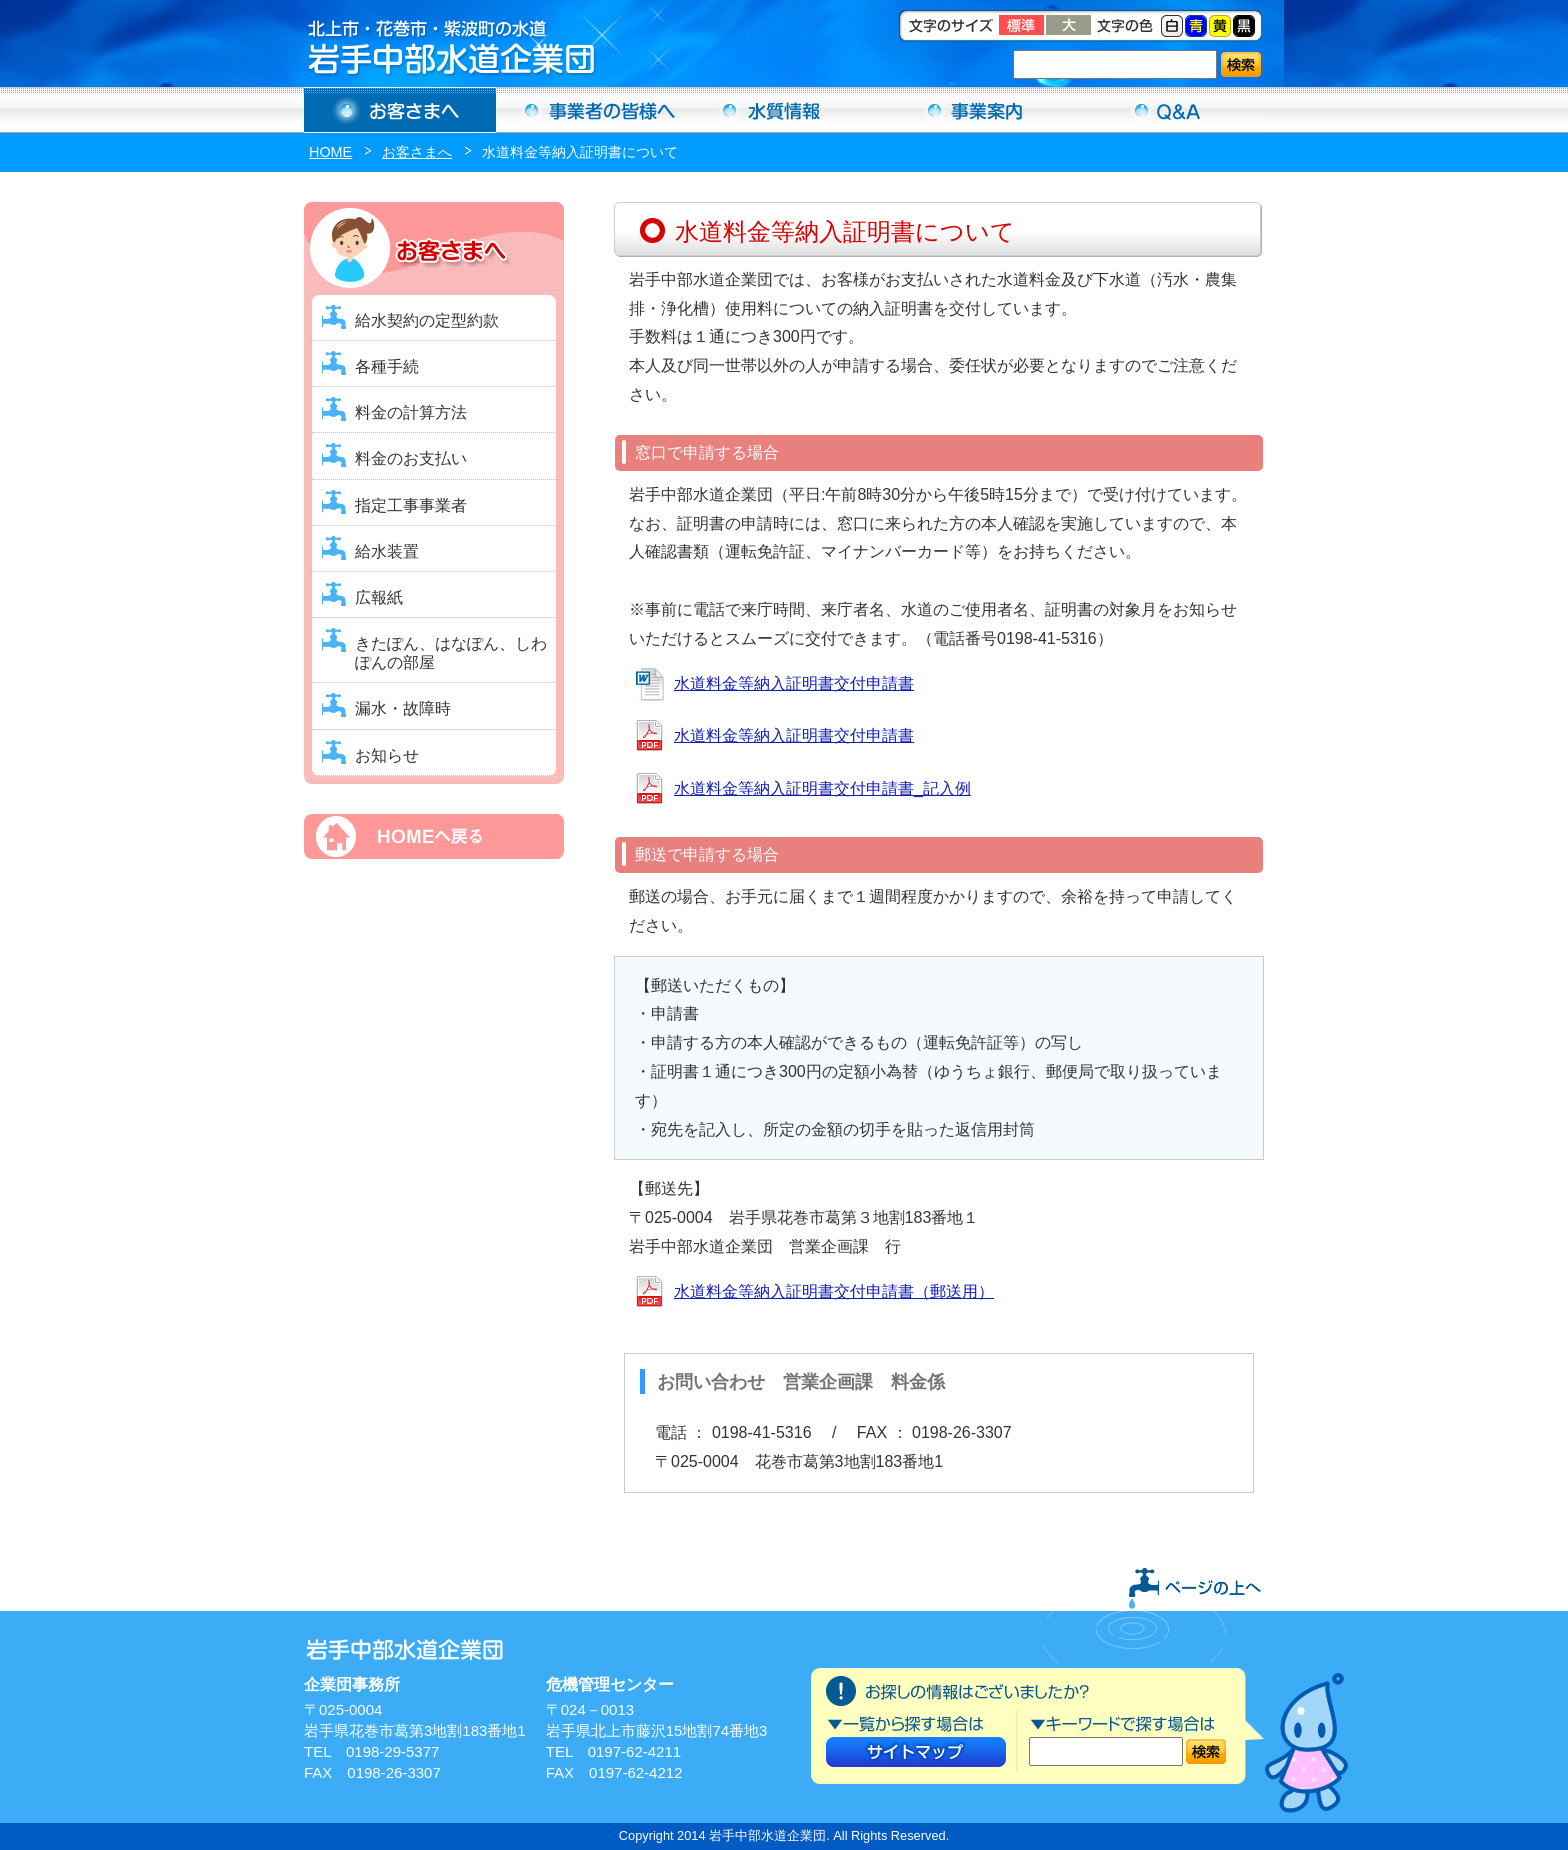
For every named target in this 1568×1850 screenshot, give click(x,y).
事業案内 (976, 110)
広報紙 (379, 597)
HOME (330, 152)
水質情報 (784, 110)
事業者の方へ (592, 110)
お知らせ (387, 755)
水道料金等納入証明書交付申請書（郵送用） (834, 1291)
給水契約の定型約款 (427, 320)
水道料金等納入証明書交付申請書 (794, 683)
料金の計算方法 (411, 412)
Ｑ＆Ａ (1168, 110)
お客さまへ (400, 110)
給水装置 (387, 551)
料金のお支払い (411, 458)
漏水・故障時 (403, 708)
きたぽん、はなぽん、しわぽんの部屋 (451, 653)
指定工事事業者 (411, 505)
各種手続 (387, 366)
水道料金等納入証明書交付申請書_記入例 (822, 788)
